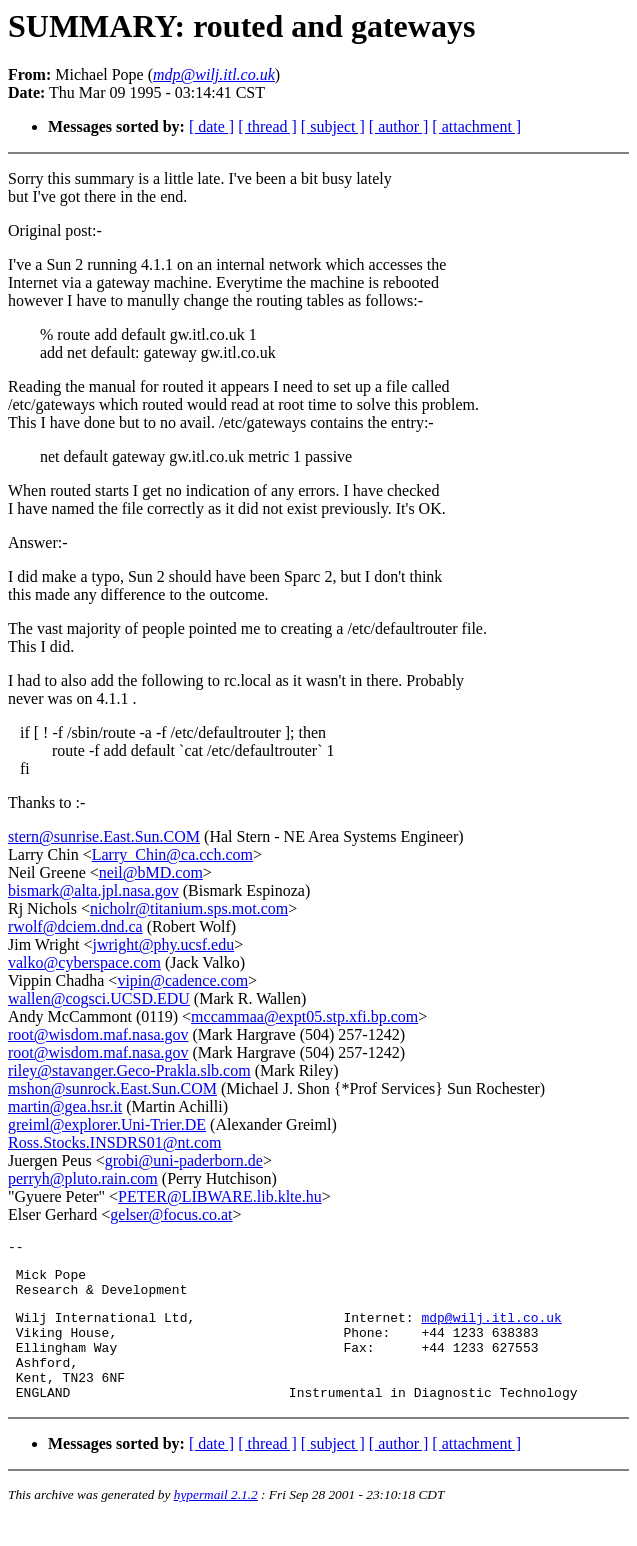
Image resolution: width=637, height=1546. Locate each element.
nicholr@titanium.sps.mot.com (189, 908)
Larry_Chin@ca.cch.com (172, 854)
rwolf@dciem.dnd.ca (75, 926)
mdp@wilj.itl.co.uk (491, 1329)
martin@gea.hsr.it (65, 1106)
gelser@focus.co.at (171, 1214)
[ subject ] (333, 126)
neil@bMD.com (151, 872)
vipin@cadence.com (182, 980)
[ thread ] (267, 126)
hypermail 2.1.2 (216, 1521)
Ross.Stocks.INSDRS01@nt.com (114, 1142)
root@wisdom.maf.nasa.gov (98, 1034)
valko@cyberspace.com (84, 962)
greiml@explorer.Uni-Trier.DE (107, 1124)
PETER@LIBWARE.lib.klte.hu (220, 1196)
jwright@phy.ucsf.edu (164, 944)
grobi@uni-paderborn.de (184, 1160)
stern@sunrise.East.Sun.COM (104, 836)
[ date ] (211, 126)
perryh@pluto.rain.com (83, 1178)
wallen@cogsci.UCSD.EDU (99, 998)
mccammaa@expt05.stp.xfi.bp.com (304, 1016)
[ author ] (399, 126)
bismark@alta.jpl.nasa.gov (93, 890)
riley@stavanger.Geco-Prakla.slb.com (129, 1070)
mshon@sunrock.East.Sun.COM (112, 1088)
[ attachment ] (476, 126)
